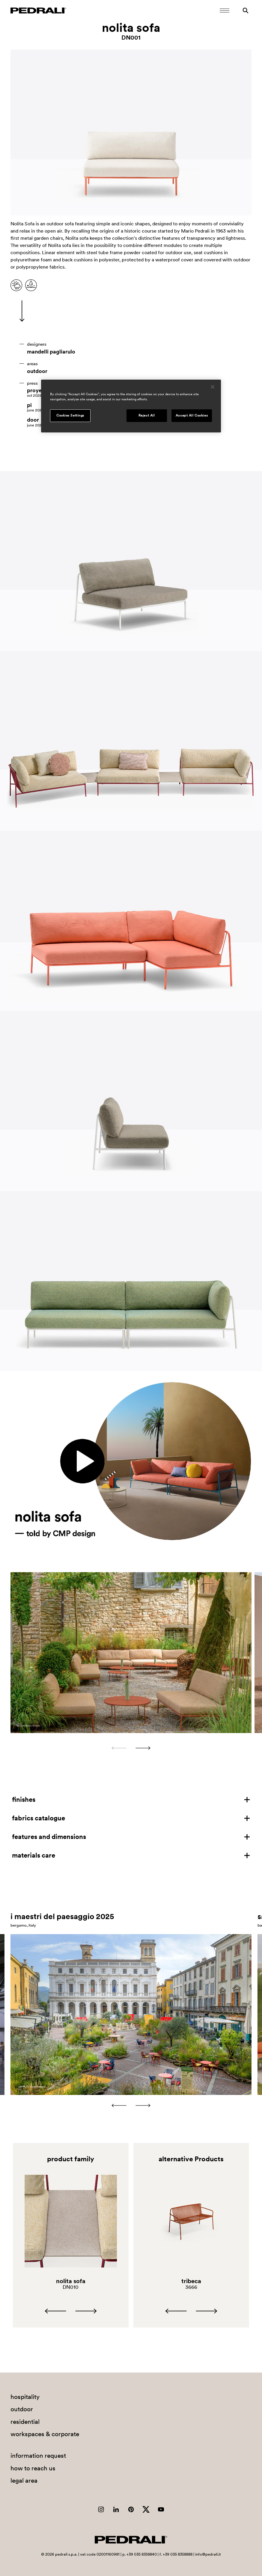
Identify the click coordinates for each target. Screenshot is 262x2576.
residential (25, 2422)
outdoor (37, 371)
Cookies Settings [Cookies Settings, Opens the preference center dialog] (70, 415)
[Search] (246, 11)
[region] (131, 406)
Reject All (146, 415)
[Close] (212, 386)
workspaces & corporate (44, 2434)
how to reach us (32, 2468)
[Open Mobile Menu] (225, 11)
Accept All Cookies (192, 415)
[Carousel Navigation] (131, 1748)
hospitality (25, 2397)
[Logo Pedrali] (38, 11)
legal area (23, 2480)
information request (38, 2455)
